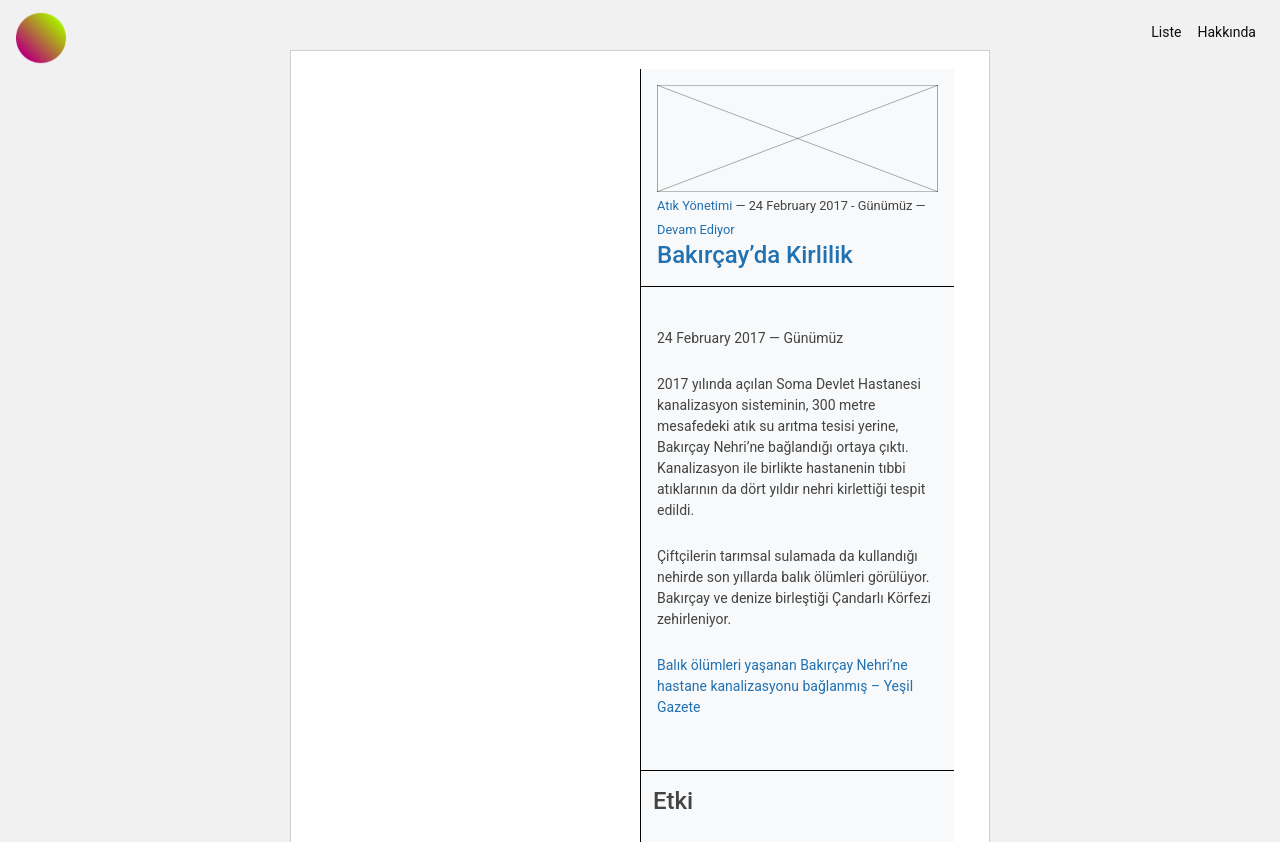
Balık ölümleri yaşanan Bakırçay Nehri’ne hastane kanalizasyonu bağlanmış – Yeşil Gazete (785, 686)
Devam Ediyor (696, 229)
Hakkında (1226, 32)
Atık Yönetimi (694, 205)
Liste (1166, 32)
